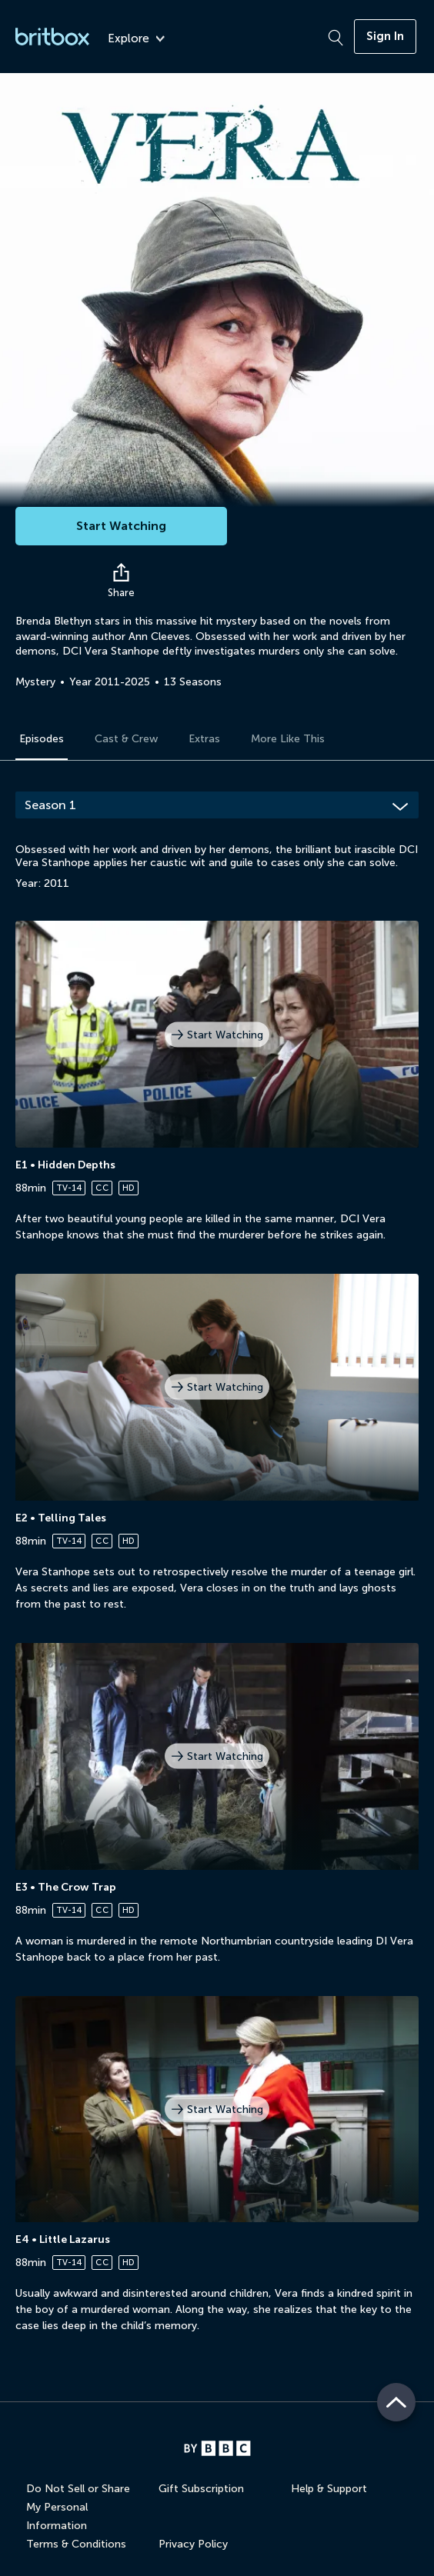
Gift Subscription (201, 2488)
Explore (136, 39)
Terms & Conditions (76, 2544)
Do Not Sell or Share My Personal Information (78, 2507)
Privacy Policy (193, 2544)
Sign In (385, 36)
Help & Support (329, 2488)
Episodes (41, 738)
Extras (204, 738)
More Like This (288, 738)
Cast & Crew (126, 738)
